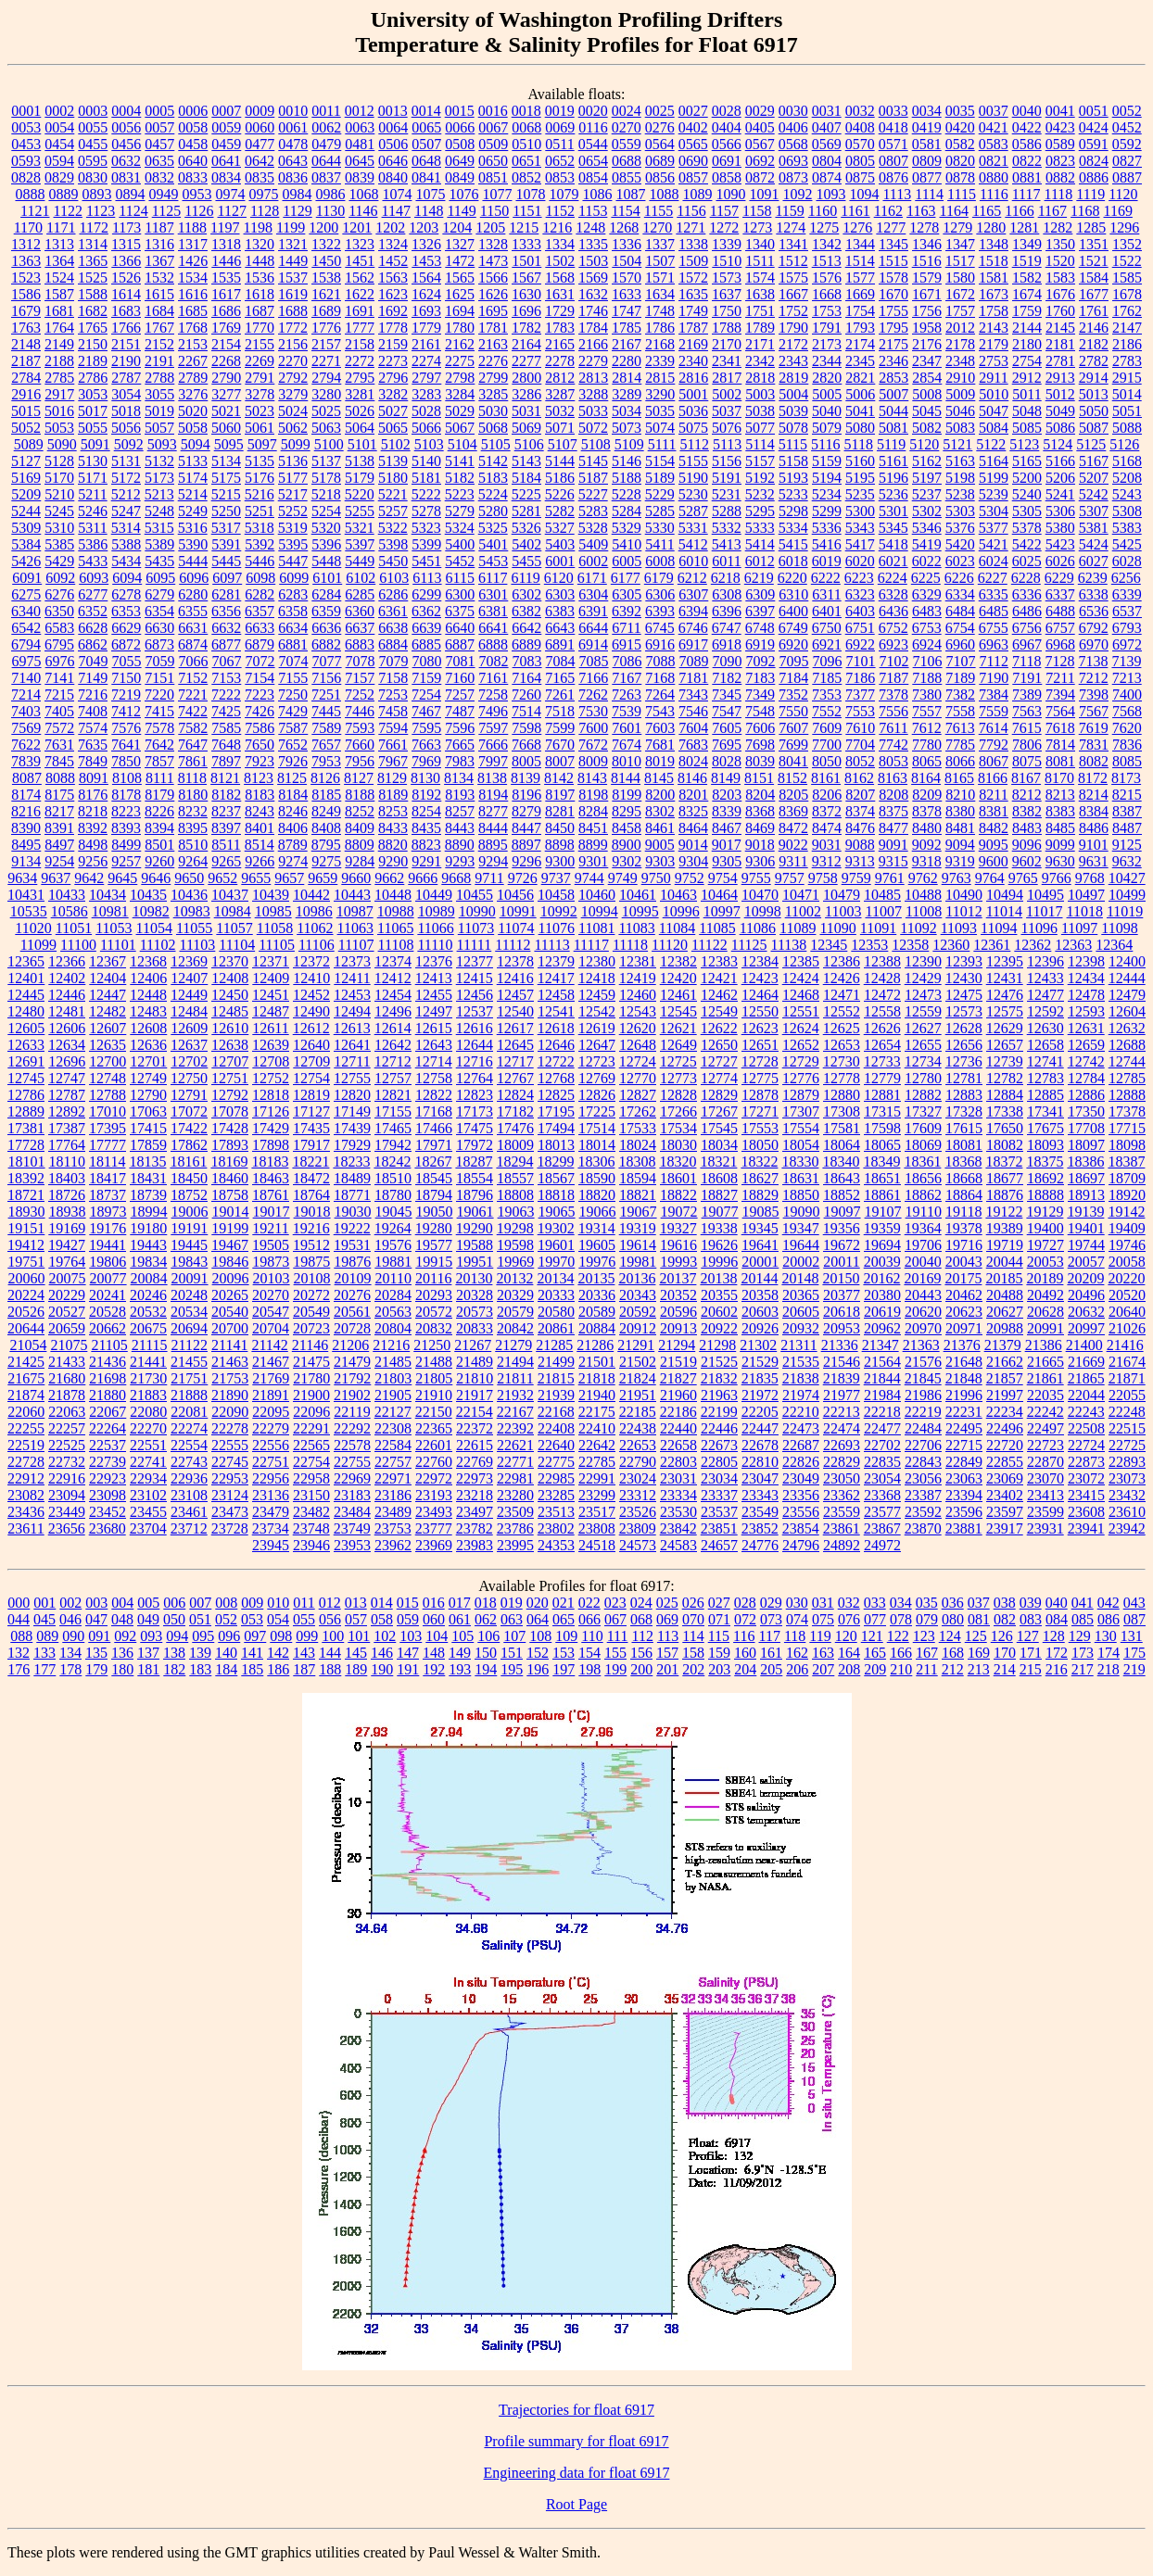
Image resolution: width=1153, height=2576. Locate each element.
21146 (310, 1345)
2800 (526, 377)
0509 (493, 144)
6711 (626, 628)
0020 (593, 111)
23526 (637, 1512)
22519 (25, 1445)
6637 (359, 628)
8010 (626, 761)
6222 (826, 578)
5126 (1124, 444)
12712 (393, 1061)
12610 (229, 1028)
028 (745, 1602)
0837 (326, 177)
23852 (760, 1528)
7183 (760, 678)
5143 (526, 461)
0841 (426, 177)
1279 (957, 227)
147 (408, 1653)
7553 (860, 711)
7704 (860, 744)
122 (898, 1636)
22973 (474, 1478)
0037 (993, 111)
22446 (719, 1428)
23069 (1004, 1478)
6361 (393, 611)
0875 (860, 177)
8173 (1126, 778)
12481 (66, 1011)
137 (148, 1653)
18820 (596, 1195)
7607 (793, 728)
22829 (841, 1462)
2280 (626, 361)
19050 (434, 1211)
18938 (67, 1211)
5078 (793, 428)
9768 (1090, 878)
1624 (426, 294)
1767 (159, 327)
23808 (596, 1528)
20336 (596, 1295)
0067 (493, 127)
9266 (259, 861)
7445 (326, 711)
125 (976, 1636)
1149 (461, 211)
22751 (270, 1462)
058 (382, 1619)
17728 (25, 1145)
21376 (962, 1345)
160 (745, 1653)
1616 (193, 294)
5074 (660, 428)
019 (511, 1602)
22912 (25, 1478)
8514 (259, 844)
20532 (148, 1312)
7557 (927, 711)
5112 (693, 444)
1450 (326, 261)
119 (819, 1636)
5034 (626, 411)
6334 (960, 594)
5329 (626, 528)
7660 (359, 744)
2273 (393, 361)
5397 (359, 544)
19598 (515, 1245)
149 (460, 1653)
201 (667, 1669)
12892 (66, 1111)
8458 (626, 828)
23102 (148, 1495)
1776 (326, 327)
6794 (26, 644)
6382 (526, 611)
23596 (963, 1512)
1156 (691, 211)
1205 (490, 227)
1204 (457, 227)
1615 (159, 294)
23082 (25, 1495)
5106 (529, 444)
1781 (493, 327)
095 (203, 1636)
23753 (393, 1528)
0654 (593, 161)
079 (927, 1619)
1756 (927, 311)
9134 (26, 861)
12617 (515, 1028)
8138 (492, 778)
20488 (1004, 1295)
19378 (963, 1228)
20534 (189, 1312)
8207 (860, 794)
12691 (25, 1061)
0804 (827, 161)
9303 (660, 861)
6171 (592, 578)
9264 (193, 861)
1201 (357, 227)
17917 (311, 1145)
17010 (107, 1111)
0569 (827, 144)
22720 (1004, 1445)
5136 (293, 461)
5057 (159, 428)
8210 (960, 794)
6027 (1094, 561)
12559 (923, 1011)
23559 (841, 1512)
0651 (526, 161)
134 (70, 1653)
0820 (960, 161)
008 (226, 1602)
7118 (1026, 661)
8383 (1060, 811)
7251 (326, 694)
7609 (827, 728)
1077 (497, 194)
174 (1108, 1653)
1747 (626, 311)
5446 (259, 561)
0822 (1027, 161)
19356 (841, 1228)
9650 (189, 878)
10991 (518, 911)
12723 (596, 1061)
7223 (259, 694)
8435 (426, 828)
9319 (960, 861)
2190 (126, 361)
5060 (226, 428)
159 (719, 1653)
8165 (959, 778)
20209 (1085, 1278)
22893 (1127, 1462)
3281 (359, 394)
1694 (460, 311)
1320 (259, 244)
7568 (1127, 711)
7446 (359, 711)
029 (771, 1602)
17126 (270, 1111)
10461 (637, 895)
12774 (719, 1078)
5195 (860, 478)
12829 (719, 1095)
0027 (693, 111)
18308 (636, 1161)
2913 (1060, 377)
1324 (393, 244)
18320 (677, 1161)
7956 (359, 761)
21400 (1084, 1345)
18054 (800, 1145)
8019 (660, 761)
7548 (760, 711)
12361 (991, 945)
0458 (193, 144)
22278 (229, 1428)
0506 (393, 144)
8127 (359, 778)
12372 (311, 961)
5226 (560, 494)
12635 (107, 1045)
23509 (515, 1512)
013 (356, 1602)
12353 (869, 945)
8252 (359, 811)
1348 (993, 244)
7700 (827, 744)
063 (511, 1619)
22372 (474, 1428)
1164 (953, 211)
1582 (1027, 277)
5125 (1091, 444)
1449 (293, 261)
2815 (660, 377)
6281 (226, 594)
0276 (660, 127)
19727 (1045, 1245)
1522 (1127, 261)
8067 (993, 761)
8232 (193, 811)
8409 (359, 828)
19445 (189, 1245)
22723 (1045, 1445)
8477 (893, 828)
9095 (993, 844)
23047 (760, 1478)
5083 (960, 428)
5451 (426, 561)
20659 (66, 1328)
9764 (990, 878)
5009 (960, 394)
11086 (758, 928)
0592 (1127, 144)
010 (278, 1602)
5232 (760, 494)
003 (96, 1602)
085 (1082, 1619)
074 (797, 1619)
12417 (556, 978)
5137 (326, 461)
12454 (393, 995)
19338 (719, 1228)
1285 (1091, 227)
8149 (726, 778)
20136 (636, 1278)
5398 (393, 544)
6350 (59, 611)
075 (823, 1619)
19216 (311, 1228)
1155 (658, 211)
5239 (993, 494)
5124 (1057, 444)
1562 (359, 277)
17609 (923, 1128)
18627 (760, 1178)
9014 (693, 844)
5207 (1094, 478)
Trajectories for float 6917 (576, 2410)
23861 (841, 1528)
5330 (660, 528)
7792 (993, 744)
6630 (159, 628)
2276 (493, 361)
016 (434, 1602)
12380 (596, 961)
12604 (1127, 1011)
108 (540, 1636)
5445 (226, 561)
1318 (226, 244)
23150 (311, 1495)
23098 (107, 1495)
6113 (426, 578)
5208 (1127, 478)
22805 (719, 1462)
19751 (25, 1261)
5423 (1060, 544)
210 (901, 1669)
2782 (1094, 361)
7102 (894, 661)
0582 (960, 144)
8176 (93, 794)
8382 (1027, 811)
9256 (93, 861)
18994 (149, 1211)
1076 (463, 194)
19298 (515, 1228)
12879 (800, 1095)
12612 (311, 1028)
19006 (190, 1211)
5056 (126, 428)
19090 (801, 1211)
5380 (1060, 528)
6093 (93, 578)
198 (589, 1669)
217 (1082, 1669)
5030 (493, 411)
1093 (830, 194)
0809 (927, 161)
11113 (551, 945)
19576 (393, 1245)
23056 (923, 1478)
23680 (107, 1528)
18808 (515, 1195)
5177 (293, 478)
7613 (960, 728)
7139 (1126, 661)
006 (174, 1602)
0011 (325, 111)
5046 (960, 411)
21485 (393, 1362)
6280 (193, 594)
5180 (393, 478)
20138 (718, 1278)
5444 (193, 561)
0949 (163, 194)
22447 (760, 1428)
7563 (1027, 711)
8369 (793, 811)
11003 (843, 911)
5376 (960, 528)
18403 (66, 1178)
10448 (393, 895)
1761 (1094, 311)
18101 (26, 1161)
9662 (389, 878)
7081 (460, 661)
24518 (596, 1545)
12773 (678, 1078)
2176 (927, 344)
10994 (599, 911)
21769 (270, 1378)
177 (44, 1669)
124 (950, 1636)
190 (382, 1669)
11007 (883, 911)
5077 (760, 428)
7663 (426, 744)
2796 (393, 377)
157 (667, 1653)
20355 (719, 1295)
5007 (893, 394)
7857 (159, 761)
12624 (800, 1028)
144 (330, 1653)
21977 (841, 1395)
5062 (293, 428)
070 (693, 1619)
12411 (352, 978)
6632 (226, 628)
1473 (493, 261)
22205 (760, 1412)
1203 (423, 227)
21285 (554, 1345)
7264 (660, 694)
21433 (66, 1362)
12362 (1032, 945)
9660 (356, 878)
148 (434, 1653)
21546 (841, 1362)
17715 (1127, 1128)
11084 (677, 928)
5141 (460, 461)
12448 (148, 995)
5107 (562, 444)
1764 (59, 327)
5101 (362, 444)
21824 (637, 1378)
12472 (882, 995)
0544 (593, 144)
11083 (636, 928)
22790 (637, 1462)
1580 (960, 277)
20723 (311, 1328)
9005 (660, 844)
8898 (560, 844)
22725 (1127, 1445)
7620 (1127, 728)
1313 (59, 244)
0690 (693, 161)
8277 (493, 811)
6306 (660, 594)
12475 (963, 995)
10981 (110, 911)
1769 (226, 327)
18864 (963, 1195)
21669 (1086, 1362)
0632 (126, 161)
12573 (963, 1011)
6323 (860, 594)
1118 (1059, 194)
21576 (923, 1362)
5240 (1027, 494)
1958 (927, 327)
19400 (1045, 1228)
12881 (882, 1095)
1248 (590, 227)
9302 (626, 861)
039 (1031, 1602)
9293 (460, 861)
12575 (1004, 1011)
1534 (193, 277)
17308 (841, 1111)
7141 (59, 678)
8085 (1127, 761)
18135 (147, 1161)
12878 (760, 1095)
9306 (760, 861)
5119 (891, 444)
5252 (293, 511)
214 (1005, 1669)
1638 (760, 294)
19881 (393, 1261)
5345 (893, 528)
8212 (1027, 794)
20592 (637, 1312)
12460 (637, 995)
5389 (159, 544)
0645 (359, 161)
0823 (1060, 161)
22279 (270, 1428)
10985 (273, 911)
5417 (860, 544)
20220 (1126, 1278)
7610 (860, 728)
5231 (726, 494)
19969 (515, 1261)
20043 (963, 1261)
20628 (1045, 1312)
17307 (800, 1111)
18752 (189, 1195)
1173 (126, 227)
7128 (1059, 661)
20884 (596, 1328)
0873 (793, 177)
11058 (275, 928)
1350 (1060, 244)
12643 (433, 1045)
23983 (474, 1545)
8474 (827, 828)
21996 (963, 1395)
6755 (993, 628)
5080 (860, 428)
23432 (1127, 1495)
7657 (326, 744)
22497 (1045, 1428)
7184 (793, 678)
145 (356, 1653)
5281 (526, 511)
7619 (1094, 728)
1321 (293, 244)
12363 (1073, 945)
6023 (960, 561)
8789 (293, 844)
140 (226, 1653)
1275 (824, 227)
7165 (560, 678)
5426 (26, 561)
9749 (623, 878)
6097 (227, 578)
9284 (359, 861)
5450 (393, 561)
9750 (656, 878)
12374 (393, 961)
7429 (293, 711)
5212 (126, 494)
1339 (726, 244)
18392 (25, 1178)
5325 (493, 528)
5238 (960, 494)
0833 (193, 177)
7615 (1027, 728)
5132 (159, 461)
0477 (259, 144)
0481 (359, 144)
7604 (693, 728)
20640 (1127, 1312)
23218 (474, 1495)
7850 (126, 761)
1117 (1026, 194)
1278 (924, 227)
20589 (596, 1312)
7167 (626, 678)
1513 (827, 261)
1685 (193, 311)
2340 (693, 361)
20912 (637, 1328)
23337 (719, 1495)
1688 (293, 311)
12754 (311, 1078)
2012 (960, 327)
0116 (592, 127)
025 (667, 1602)
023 (615, 1602)
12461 (678, 995)
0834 (226, 177)
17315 (882, 1111)
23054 (882, 1478)
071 (719, 1619)
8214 (1094, 794)
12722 (556, 1061)
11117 (591, 945)
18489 (352, 1178)
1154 (625, 211)
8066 (960, 761)
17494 (556, 1128)
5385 (59, 544)
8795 (326, 844)
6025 (1027, 561)
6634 (293, 628)
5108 (596, 444)
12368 (148, 961)
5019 (159, 411)
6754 (960, 628)
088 (21, 1636)
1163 (920, 211)
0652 (560, 161)
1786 (660, 327)
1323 (359, 244)
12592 (1045, 1011)
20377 (841, 1295)
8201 (693, 794)
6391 (593, 611)
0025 (660, 111)
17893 (229, 1145)
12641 (352, 1045)
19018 (312, 1211)
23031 (678, 1478)
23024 (637, 1478)
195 (511, 1669)
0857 (693, 177)
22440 (678, 1428)
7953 (326, 761)
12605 (25, 1028)
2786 (93, 377)
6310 (793, 594)
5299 (827, 511)
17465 (393, 1128)
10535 (28, 911)
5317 (226, 528)
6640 (460, 628)
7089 (694, 661)
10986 (314, 911)
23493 (433, 1512)
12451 (270, 995)
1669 (860, 294)
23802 (556, 1528)
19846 (229, 1261)
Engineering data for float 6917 (577, 2473)
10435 (148, 895)
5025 (326, 411)
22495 (963, 1428)
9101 (1094, 844)
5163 (960, 461)
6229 (1059, 578)
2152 (159, 344)
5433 (93, 561)
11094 (999, 928)
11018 (1085, 911)
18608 (719, 1178)
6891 (560, 644)
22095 (270, 1412)
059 (408, 1619)
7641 (126, 744)
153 (563, 1653)
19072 (679, 1211)
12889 (25, 1111)
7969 (426, 761)
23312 (637, 1495)
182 (174, 1669)
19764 (66, 1261)
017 (460, 1602)
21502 (637, 1362)
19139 (1085, 1211)
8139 (525, 778)
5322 (393, 528)
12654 (882, 1045)
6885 (426, 644)
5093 (162, 444)
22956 (270, 1478)
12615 (433, 1028)
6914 (593, 644)
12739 (1004, 1061)
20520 (1127, 1295)
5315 (159, 528)
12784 (1086, 1078)
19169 (66, 1228)
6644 (593, 628)
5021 (226, 411)
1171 (60, 227)
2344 (827, 361)
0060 (259, 127)
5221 (393, 494)
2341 (726, 361)
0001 (26, 111)
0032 (860, 111)
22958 (311, 1478)
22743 (189, 1462)
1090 (730, 194)
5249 (193, 511)
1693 (426, 311)
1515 (893, 261)
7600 (593, 728)
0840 (393, 177)
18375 (1044, 1161)
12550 (760, 1011)
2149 (59, 344)
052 (226, 1619)
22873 (1086, 1462)
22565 (311, 1445)
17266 (678, 1111)
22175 (596, 1412)
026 (693, 1602)
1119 (1090, 194)
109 (566, 1636)
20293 (433, 1295)
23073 (1127, 1478)
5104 (462, 444)
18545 (433, 1178)
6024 (993, 561)
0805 (860, 161)
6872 (126, 644)
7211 (1059, 678)
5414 (760, 544)
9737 (556, 878)
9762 (923, 878)
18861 (882, 1195)
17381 (25, 1128)
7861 (193, 761)
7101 (861, 661)
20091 (190, 1278)
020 (537, 1602)
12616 (474, 1028)
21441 (148, 1362)
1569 (593, 277)
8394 (159, 828)
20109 (353, 1278)
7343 (693, 694)
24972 (882, 1545)
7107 (961, 661)
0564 (660, 144)
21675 (25, 1378)
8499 (126, 844)
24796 (800, 1545)
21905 (393, 1395)
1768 (193, 327)
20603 (760, 1312)
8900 (626, 844)
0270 (626, 127)
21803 (393, 1378)
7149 (93, 678)
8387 (1127, 811)
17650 (1004, 1128)
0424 (1094, 127)
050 (174, 1619)
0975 (263, 194)
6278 (126, 594)
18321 (718, 1161)
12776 (800, 1078)
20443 (923, 1295)
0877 (927, 177)
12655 (923, 1045)
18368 (963, 1161)
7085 (594, 661)
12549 (719, 1011)
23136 (270, 1495)
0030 (793, 111)
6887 (460, 644)
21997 (1004, 1395)
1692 (393, 311)
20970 (923, 1328)
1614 (126, 294)
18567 (556, 1178)
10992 (558, 911)
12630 (1045, 1028)
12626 (882, 1028)
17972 (474, 1145)
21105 (109, 1345)
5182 (460, 478)
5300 (860, 511)
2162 (460, 344)
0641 (226, 161)
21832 (719, 1378)
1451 (359, 261)
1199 (290, 227)
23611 (25, 1528)
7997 (493, 761)
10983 (191, 911)
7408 (93, 711)
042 (1108, 1602)
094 (177, 1636)
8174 (26, 794)
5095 (229, 444)
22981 (515, 1478)
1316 (159, 244)
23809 (637, 1528)
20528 (107, 1312)
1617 (226, 294)
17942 (393, 1145)
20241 (107, 1295)
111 (617, 1636)
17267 (719, 1111)
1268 (624, 227)
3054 (126, 394)
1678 (1127, 294)
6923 (893, 644)
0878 (960, 177)
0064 (393, 127)
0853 (560, 177)
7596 (460, 728)
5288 (726, 511)
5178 (326, 478)
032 (849, 1602)
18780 (393, 1195)
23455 (148, 1512)
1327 (460, 244)
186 (278, 1669)
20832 (433, 1328)
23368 (882, 1495)
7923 (259, 761)
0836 (293, 177)
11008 (924, 911)
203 (719, 1669)
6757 (1060, 628)
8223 (126, 811)
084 (1056, 1619)
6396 (726, 611)
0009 (259, 111)
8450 (560, 828)
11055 (194, 928)
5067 (460, 428)
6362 (426, 611)
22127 (393, 1412)
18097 (1086, 1145)
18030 (678, 1145)
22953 (229, 1478)
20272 (311, 1295)
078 (901, 1619)
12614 (393, 1028)
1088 (663, 194)
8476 (860, 828)
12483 (148, 1011)
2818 (760, 377)
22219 (923, 1412)
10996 (681, 911)
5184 (526, 478)
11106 (316, 945)
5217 (293, 494)
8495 (26, 844)
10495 (1045, 895)
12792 (229, 1095)
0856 (660, 177)
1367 (159, 261)
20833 (474, 1328)
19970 (556, 1261)
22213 (841, 1412)
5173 (159, 478)
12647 (596, 1045)
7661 (393, 744)
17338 (1004, 1111)
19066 (597, 1211)
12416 (515, 978)
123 (924, 1636)
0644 (326, 161)
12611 (270, 1028)
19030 (353, 1211)
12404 (107, 978)
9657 (289, 878)
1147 (396, 211)
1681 (59, 311)
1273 (757, 227)
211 (926, 1669)
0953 (196, 194)
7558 (960, 711)
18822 (678, 1195)
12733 (882, 1061)
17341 (1045, 1111)
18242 (392, 1161)
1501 (526, 261)
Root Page (576, 2504)
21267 (472, 1345)
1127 (232, 211)
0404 (726, 127)
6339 (1127, 594)
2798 (460, 377)
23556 (800, 1512)
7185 (827, 678)
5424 (1094, 544)
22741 (148, 1462)
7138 (1093, 661)
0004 (126, 111)
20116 (433, 1278)
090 (73, 1636)
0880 (993, 177)
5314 (126, 528)
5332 (726, 528)
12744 (1127, 1061)
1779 (426, 327)
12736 (963, 1061)
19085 (760, 1211)
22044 (1086, 1395)
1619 (293, 294)
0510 (526, 144)
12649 (678, 1045)
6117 (492, 578)
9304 (693, 861)
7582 (193, 728)
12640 (311, 1045)
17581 (841, 1128)
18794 (433, 1195)
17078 (229, 1111)
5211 (92, 494)
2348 (960, 361)
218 (1108, 1669)
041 (1082, 1602)
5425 (1127, 544)
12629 (1004, 1028)
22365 (433, 1428)
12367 (107, 961)
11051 (74, 928)
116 (743, 1636)
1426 (193, 261)
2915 (1127, 377)
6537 (1127, 611)
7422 (193, 711)
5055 (93, 428)
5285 (660, 511)
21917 (474, 1395)
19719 (1004, 1245)
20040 (923, 1261)
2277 (526, 361)
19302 (556, 1228)
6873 (159, 644)
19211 (270, 1228)
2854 (927, 377)
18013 (556, 1145)
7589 (326, 728)
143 (304, 1653)
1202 (390, 227)
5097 (262, 444)
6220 (792, 578)
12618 (556, 1028)
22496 (1004, 1428)
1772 (293, 327)
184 (226, 1669)
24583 (678, 1545)
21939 (556, 1395)
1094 (864, 194)
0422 (1027, 127)
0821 (993, 161)
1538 (326, 277)
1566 (493, 277)
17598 (882, 1128)
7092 (761, 661)
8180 (193, 794)
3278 (259, 394)
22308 (393, 1428)
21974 (800, 1395)
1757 (960, 311)
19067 (638, 1211)
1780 (460, 327)
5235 (860, 494)
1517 (960, 261)
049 (148, 1619)
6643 (560, 628)
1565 (460, 277)
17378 (1127, 1111)
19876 (352, 1261)
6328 (893, 594)
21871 (1127, 1378)
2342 (760, 361)
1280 (991, 227)
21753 (229, 1378)
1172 (93, 227)
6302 (526, 594)
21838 (800, 1378)
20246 (148, 1295)
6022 (927, 561)
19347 (800, 1228)
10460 (596, 895)
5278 (426, 511)
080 (953, 1619)
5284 (626, 511)
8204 (760, 794)
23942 (1127, 1528)
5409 (593, 544)
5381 (1094, 528)
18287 (473, 1161)
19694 (882, 1245)
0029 (760, 111)
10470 (760, 895)
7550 (793, 711)
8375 (893, 811)
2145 (1060, 327)
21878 (66, 1395)
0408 (860, 127)
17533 (637, 1128)
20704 (270, 1328)
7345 (726, 694)
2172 (793, 344)
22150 (433, 1412)
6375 (460, 611)
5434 (126, 561)
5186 (560, 478)
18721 (25, 1195)
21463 (229, 1362)
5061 (259, 428)
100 (333, 1636)
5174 (193, 478)
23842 (678, 1528)
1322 (326, 244)
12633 (25, 1045)
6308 (726, 594)
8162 (859, 778)
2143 (993, 327)
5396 (326, 544)
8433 (393, 828)
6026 (1060, 561)
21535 (800, 1362)
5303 (960, 511)
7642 (159, 744)
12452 (311, 995)
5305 (1027, 511)
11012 (963, 911)
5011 (1026, 394)
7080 (427, 661)
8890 (460, 844)
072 (745, 1619)
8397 (226, 828)
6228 (1026, 578)
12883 (963, 1095)
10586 (69, 911)
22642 (596, 1445)
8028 (726, 761)
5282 (560, 511)
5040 (827, 411)
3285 (493, 394)
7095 (794, 661)
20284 (393, 1295)
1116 (994, 194)
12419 (637, 978)
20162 (881, 1278)
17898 (270, 1145)
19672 (841, 1245)
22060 (25, 1412)
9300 (560, 861)
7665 (460, 744)
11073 (476, 928)
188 (330, 1669)
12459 (596, 995)
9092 (927, 844)
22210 (800, 1412)
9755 (756, 878)
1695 (493, 311)
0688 (626, 161)
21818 (596, 1378)
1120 (1123, 194)
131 (1132, 1636)
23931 (1045, 1528)
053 (252, 1619)
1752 (793, 311)
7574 (93, 728)
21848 (963, 1378)
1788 (726, 327)
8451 (593, 828)
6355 (193, 611)
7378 (893, 694)
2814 (626, 377)
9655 (256, 878)
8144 (625, 778)
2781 (1060, 361)
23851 (719, 1528)
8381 (993, 811)
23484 (352, 1512)
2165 (560, 344)
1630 (526, 294)
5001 (693, 394)
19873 (270, 1261)
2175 (893, 344)
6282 (259, 594)
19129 (1044, 1211)
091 (99, 1636)
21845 (923, 1378)
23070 (1045, 1478)
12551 (800, 1011)
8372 (827, 811)
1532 (159, 277)
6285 (359, 594)
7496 (493, 711)
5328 (593, 528)
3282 (393, 394)
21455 (189, 1362)
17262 (637, 1111)
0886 (1094, 177)
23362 (841, 1495)
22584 (393, 1445)
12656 (963, 1045)
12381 (637, 961)
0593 (26, 161)
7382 (960, 694)
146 (382, 1653)
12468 (800, 995)
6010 (693, 561)
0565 (693, 144)
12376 (433, 961)
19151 (25, 1228)
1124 (133, 211)
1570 (626, 277)
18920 (1127, 1195)
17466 (433, 1128)
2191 (159, 361)
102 (385, 1636)
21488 (433, 1362)
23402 (1004, 1495)
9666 (422, 878)
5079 (827, 428)
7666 (493, 744)
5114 (759, 444)
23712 (189, 1528)
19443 (148, 1245)
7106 (928, 661)
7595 (426, 728)
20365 (800, 1295)
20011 (841, 1261)
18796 (474, 1195)
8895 (493, 844)
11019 (1125, 911)
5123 (1024, 444)
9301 (593, 861)
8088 (60, 778)
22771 (515, 1462)
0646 (393, 161)
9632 (1127, 861)
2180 (1027, 344)
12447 (107, 995)
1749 (693, 311)
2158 (359, 344)
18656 (923, 1178)
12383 (719, 961)
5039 (793, 411)
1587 (59, 294)
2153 (193, 344)
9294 (493, 861)
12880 (841, 1095)
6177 (625, 578)
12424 (800, 978)
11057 (234, 928)
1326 (426, 244)
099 (307, 1636)
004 (122, 1602)
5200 (1027, 478)
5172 (126, 478)
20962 (882, 1328)
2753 (993, 361)
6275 (26, 594)
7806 (1027, 744)
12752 (270, 1078)
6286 (393, 594)
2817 (726, 377)
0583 (993, 144)
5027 (393, 411)
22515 (1127, 1428)
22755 (352, 1462)
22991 (596, 1478)
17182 (515, 1111)
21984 (882, 1395)
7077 (327, 661)
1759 (1027, 311)
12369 (189, 961)
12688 (1127, 1045)
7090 (727, 661)
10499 (1127, 895)
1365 (93, 261)
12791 (189, 1095)
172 (1056, 1653)
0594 (59, 161)
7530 (593, 711)
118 (794, 1636)
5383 (1127, 528)
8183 (259, 794)
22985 (556, 1478)
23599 (1045, 1512)
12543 (637, 1011)
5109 (629, 444)
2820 (827, 377)
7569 (26, 728)
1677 (1094, 294)
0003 (93, 111)
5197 (927, 478)
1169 (1118, 211)
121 (872, 1636)
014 (382, 1602)
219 (1134, 1669)
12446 (66, 995)
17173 (474, 1111)
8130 (425, 778)
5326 (526, 528)
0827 (1127, 161)
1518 (993, 261)
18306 (596, 1161)
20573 (474, 1312)
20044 (1004, 1261)
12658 (1045, 1045)
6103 (394, 578)
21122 (189, 1345)
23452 (107, 1512)
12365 (25, 961)
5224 (493, 494)
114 (692, 1636)
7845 (59, 761)
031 (823, 1602)
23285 (556, 1495)
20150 (840, 1278)
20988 (1004, 1328)
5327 (560, 528)
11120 (670, 945)
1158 (756, 211)
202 (693, 1669)
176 (18, 1669)
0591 (1094, 144)
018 (486, 1602)
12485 (229, 1011)
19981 (637, 1261)
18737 (107, 1195)
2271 (326, 361)
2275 (460, 361)
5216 (259, 494)
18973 (108, 1211)
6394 (693, 611)
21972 (760, 1395)
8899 (593, 844)
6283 (293, 594)
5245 (59, 511)
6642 (526, 628)
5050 (1094, 411)
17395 (107, 1128)
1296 (1124, 227)
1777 (359, 327)
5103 (429, 444)
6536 (1094, 611)
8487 (1127, 828)
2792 (293, 377)
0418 (893, 127)
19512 (311, 1245)
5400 (460, 544)
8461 (660, 828)
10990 (477, 911)
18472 (311, 1178)
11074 (516, 928)
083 (1031, 1619)
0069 (560, 127)
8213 (1060, 794)
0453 (26, 144)
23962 (393, 1545)
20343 (637, 1295)
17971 (433, 1145)
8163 (892, 778)
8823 (426, 844)
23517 (596, 1512)
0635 (159, 161)
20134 (555, 1278)
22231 (963, 1412)
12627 (923, 1028)
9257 (126, 861)
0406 (793, 127)
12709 (311, 1061)
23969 (433, 1545)
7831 (1094, 744)
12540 (515, 1011)
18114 (107, 1161)
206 (797, 1669)
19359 (882, 1228)
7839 (26, 761)
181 (148, 1669)
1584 (1094, 277)
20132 (514, 1278)
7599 (560, 728)
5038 (760, 411)
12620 (637, 1028)
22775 (556, 1462)
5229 (660, 494)
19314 (596, 1228)
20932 (800, 1328)
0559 (626, 144)
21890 (229, 1395)
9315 (893, 861)
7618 (1060, 728)
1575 (793, 277)
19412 (25, 1245)
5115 (793, 444)
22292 (352, 1428)
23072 (1086, 1478)
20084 (149, 1278)
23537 (719, 1512)
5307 (1094, 511)
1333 (526, 244)
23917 (1004, 1528)
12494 (352, 1011)
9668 (456, 878)
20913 (678, 1328)
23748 (311, 1528)
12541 (556, 1011)
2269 (259, 361)
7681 (660, 744)
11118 (630, 945)
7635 (93, 744)
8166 (992, 778)
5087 (1094, 428)
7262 (593, 694)
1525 (93, 277)
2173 (827, 344)
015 (408, 1602)
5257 (393, 511)
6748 (760, 628)
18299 (555, 1161)
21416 (1125, 1345)
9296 (526, 861)
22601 (433, 1445)
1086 (597, 194)
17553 (760, 1128)
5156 (726, 461)
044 (18, 1619)
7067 (227, 661)
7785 (960, 744)
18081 (963, 1145)
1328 (493, 244)
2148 (26, 344)
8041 (793, 761)
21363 (921, 1345)
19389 (1004, 1228)
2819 (793, 377)
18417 (107, 1178)
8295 (626, 811)
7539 (626, 711)
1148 (428, 211)
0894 (130, 194)
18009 (515, 1145)
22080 (148, 1412)
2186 (1127, 344)
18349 (881, 1161)
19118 (963, 1211)
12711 (352, 1061)
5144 (560, 461)
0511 (559, 144)
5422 (1027, 544)
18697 (1086, 1178)
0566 (726, 144)
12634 (66, 1045)
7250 (293, 694)
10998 (762, 911)
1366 (126, 261)
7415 (159, 711)
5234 (827, 494)
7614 (993, 728)
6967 (1027, 644)
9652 (222, 878)
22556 (270, 1445)
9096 (1027, 844)
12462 (719, 995)
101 (359, 1636)
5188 (626, 478)
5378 (1027, 528)
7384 (993, 694)
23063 (963, 1478)
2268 (226, 361)
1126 (198, 211)
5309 (26, 528)
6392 (626, 611)
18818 (556, 1195)
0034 (927, 111)
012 (330, 1602)
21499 (556, 1362)
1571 (660, 277)
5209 (26, 494)
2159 (393, 344)
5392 (259, 544)
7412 (126, 711)
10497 (1086, 895)
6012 (760, 561)
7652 (293, 744)
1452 (393, 261)
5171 (93, 478)
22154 (474, 1412)
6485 (993, 611)
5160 (860, 461)
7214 (26, 694)
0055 (93, 127)
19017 (271, 1211)
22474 (841, 1428)
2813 (593, 377)
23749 (352, 1528)
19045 (393, 1211)
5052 (26, 428)
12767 (515, 1078)
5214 (193, 494)
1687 (259, 311)
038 (1005, 1602)
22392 (515, 1428)
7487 (460, 711)
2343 (793, 361)
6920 (793, 644)
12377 (474, 961)
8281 (560, 811)
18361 (922, 1161)
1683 (126, 311)
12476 (1004, 995)
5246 (93, 511)
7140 (26, 678)
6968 (1060, 644)
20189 (1044, 1278)
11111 (474, 945)
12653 (841, 1045)
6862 (93, 644)
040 (1056, 1602)
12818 (270, 1095)
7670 (560, 744)
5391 (226, 544)
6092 (60, 578)
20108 (312, 1278)
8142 (559, 778)
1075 (430, 194)
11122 (709, 945)
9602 (1027, 861)
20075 (67, 1278)
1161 (855, 211)
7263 (626, 694)
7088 (661, 661)
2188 (59, 361)
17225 (596, 1111)
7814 (1060, 744)
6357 (259, 611)
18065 (882, 1145)
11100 (78, 945)
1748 (660, 311)
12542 (596, 1011)
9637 (55, 878)
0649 (460, 161)
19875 (311, 1261)
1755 (893, 311)
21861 (1045, 1378)
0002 (59, 111)
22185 (637, 1412)
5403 (560, 544)
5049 (1060, 411)
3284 (460, 394)
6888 (493, 644)
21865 (1086, 1378)
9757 (790, 878)
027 (719, 1602)
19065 (557, 1211)
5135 (259, 461)
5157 (760, 461)
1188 (192, 227)
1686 (226, 311)
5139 (393, 461)
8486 (1094, 828)
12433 (1045, 978)
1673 (993, 294)
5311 (92, 528)
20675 (148, 1328)
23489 (393, 1512)
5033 (593, 411)
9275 (326, 861)
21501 (596, 1362)
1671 (927, 294)
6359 (326, 611)
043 (1134, 1602)
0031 (827, 111)
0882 (1060, 177)
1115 (961, 194)
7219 (126, 694)
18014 (596, 1145)
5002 (726, 394)
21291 (635, 1345)
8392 (93, 828)
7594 (393, 728)
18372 (1003, 1161)
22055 (1127, 1395)
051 (200, 1619)
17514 (596, 1128)
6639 (426, 628)
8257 (460, 811)
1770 (259, 327)
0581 (927, 144)
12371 (270, 961)
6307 (693, 594)
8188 (359, 794)
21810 (474, 1378)
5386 (93, 544)
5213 (159, 494)
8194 (493, 794)
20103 (271, 1278)
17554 (800, 1128)
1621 (326, 294)
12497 (433, 1011)
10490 (963, 895)
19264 (393, 1228)
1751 (760, 311)
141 (252, 1653)
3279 (293, 394)
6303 (560, 594)
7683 (693, 744)
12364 (1114, 945)
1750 (726, 311)
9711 (489, 878)
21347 (880, 1345)
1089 (697, 194)
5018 (126, 411)
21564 (882, 1362)
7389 (1027, 694)
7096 (828, 661)
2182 (1094, 344)
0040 (1027, 111)
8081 (1060, 761)
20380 (882, 1295)
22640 (556, 1445)
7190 (993, 678)
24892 (841, 1545)
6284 (326, 594)
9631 (1094, 861)
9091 (893, 844)
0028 (726, 111)
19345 (760, 1228)
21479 (352, 1362)
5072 (593, 428)
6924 (927, 644)
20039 (882, 1261)
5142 (493, 461)
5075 (693, 428)
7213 (1127, 678)
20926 (760, 1328)
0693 (793, 161)
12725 (678, 1061)
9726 (523, 878)
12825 (556, 1095)
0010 (293, 111)
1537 (293, 277)
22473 (800, 1428)
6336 (1027, 594)
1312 (26, 244)
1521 (1094, 261)
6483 (927, 611)
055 (304, 1619)
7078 (360, 661)
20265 (229, 1295)
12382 (678, 961)
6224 (892, 578)
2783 (1127, 361)
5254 (326, 511)
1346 (927, 244)
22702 (882, 1445)
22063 (66, 1412)
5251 (259, 511)
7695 (726, 744)
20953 (841, 1328)
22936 (189, 1478)
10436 (189, 895)
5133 (193, 461)
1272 (724, 227)
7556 (893, 711)
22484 (923, 1428)
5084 (993, 428)
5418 (893, 544)
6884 (393, 644)
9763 (956, 878)
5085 (1027, 428)
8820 (393, 844)
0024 (626, 111)
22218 (882, 1412)
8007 (560, 761)
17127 (311, 1111)
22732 (66, 1462)
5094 (195, 444)
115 (718, 1636)
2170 (726, 344)
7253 (393, 694)
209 (875, 1669)
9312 (827, 861)
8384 (1094, 811)
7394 (1060, 694)
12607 (107, 1028)
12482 (107, 1011)
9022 (793, 844)
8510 (193, 844)
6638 (393, 628)
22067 (107, 1412)
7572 (59, 728)
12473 (923, 995)
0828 (26, 177)
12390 (923, 961)
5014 (1127, 394)
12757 (393, 1078)
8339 (726, 811)
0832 (159, 177)
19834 (148, 1261)
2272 (359, 361)
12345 (828, 945)
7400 (1127, 694)
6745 (660, 628)
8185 (326, 794)
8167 (1026, 778)
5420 (960, 544)
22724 (1086, 1445)
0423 (1060, 127)
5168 (1127, 461)
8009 (593, 761)
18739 (148, 1195)
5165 (1027, 461)
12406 (148, 978)
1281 (1024, 227)
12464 (760, 995)
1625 (460, 294)
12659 (1086, 1045)
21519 (678, 1362)
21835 (760, 1378)
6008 (660, 561)
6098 (260, 578)
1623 (393, 294)
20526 (25, 1312)
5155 (693, 461)
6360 (359, 611)
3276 (193, 394)
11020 (33, 928)
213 (979, 1669)
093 (151, 1636)
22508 (1086, 1428)
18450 (189, 1178)
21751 (189, 1378)
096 (229, 1636)
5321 (359, 528)
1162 (888, 211)
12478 (1086, 995)
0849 (460, 177)
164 (849, 1653)
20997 (1086, 1328)
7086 (627, 661)
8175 (59, 794)
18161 (188, 1161)
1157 (724, 211)
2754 (1027, 361)
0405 (760, 127)
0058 (193, 127)
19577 (433, 1245)
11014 (1004, 911)
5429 (59, 561)
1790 (793, 327)
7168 (660, 678)
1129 (297, 211)
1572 (693, 277)
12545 (678, 1011)
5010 (993, 394)
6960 (960, 644)
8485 (1060, 828)
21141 (229, 1345)
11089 (797, 928)
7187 (893, 678)
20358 (760, 1295)
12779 (882, 1078)
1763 (26, 327)
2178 (960, 344)
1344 (860, 244)
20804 (393, 1328)
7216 (93, 694)
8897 (526, 844)
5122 (991, 444)
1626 (493, 294)
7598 (526, 728)
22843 (923, 1462)
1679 (26, 311)
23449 (66, 1512)
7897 (226, 761)
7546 (693, 711)
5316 (193, 528)
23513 (556, 1512)
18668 (963, 1178)
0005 (159, 111)
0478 (293, 144)
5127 (26, 461)
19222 (352, 1228)
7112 (994, 661)
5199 (993, 478)
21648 (963, 1362)
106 (488, 1636)
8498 (93, 844)
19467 (229, 1245)
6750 (827, 628)
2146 (1094, 327)
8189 (393, 794)
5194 (827, 478)
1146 (362, 211)
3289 (626, 394)
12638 (229, 1045)
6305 (626, 594)
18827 (719, 1195)
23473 (229, 1512)
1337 (660, 244)
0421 (993, 127)
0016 (493, 111)
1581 (993, 277)
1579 (927, 277)
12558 (882, 1011)
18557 (515, 1178)
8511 (225, 844)
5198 (960, 478)
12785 (1127, 1078)
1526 (126, 277)
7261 (560, 694)
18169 (228, 1161)
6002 (593, 561)
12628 (963, 1028)
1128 (264, 211)
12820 (352, 1095)
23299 (596, 1495)
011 (303, 1602)
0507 (426, 144)
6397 (760, 611)
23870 (923, 1528)
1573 (726, 277)
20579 (515, 1312)
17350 (1086, 1111)
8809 (359, 844)
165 (875, 1653)
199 (615, 1669)
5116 (825, 444)
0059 (226, 127)
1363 (26, 261)
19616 (678, 1245)
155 (615, 1653)
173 (1082, 1653)
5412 (693, 544)
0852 (526, 177)
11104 (237, 945)
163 (823, 1653)
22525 (66, 1445)
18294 (514, 1161)
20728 (352, 1328)
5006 (860, 394)
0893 (96, 194)
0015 (460, 111)
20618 (841, 1312)
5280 (493, 511)
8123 (258, 778)
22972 (433, 1478)
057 (356, 1619)
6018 (793, 561)
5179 (359, 478)
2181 (1060, 344)
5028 (426, 411)
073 (771, 1619)
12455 (433, 995)
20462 (963, 1295)
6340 (26, 611)
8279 (526, 811)
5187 (593, 478)
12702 (189, 1061)
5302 (927, 511)
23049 (800, 1478)
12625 (841, 1028)
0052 (1127, 111)
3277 (226, 394)
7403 (26, 711)
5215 (226, 494)
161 (771, 1653)
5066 (426, 428)
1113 (896, 194)
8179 (159, 794)
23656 (66, 1528)
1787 (693, 327)
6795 (59, 644)
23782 (474, 1528)
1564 (426, 277)
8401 (259, 828)
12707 (229, 1061)
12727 (719, 1061)
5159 (827, 461)
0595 (93, 161)
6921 (827, 644)
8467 (726, 828)
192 (434, 1669)
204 (745, 1669)
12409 (270, 978)
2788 (159, 377)
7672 (593, 744)
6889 (526, 644)
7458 (393, 711)
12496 (393, 1011)
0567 (760, 144)
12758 (433, 1078)
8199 (626, 794)
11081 (596, 928)
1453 (426, 261)
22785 (596, 1462)
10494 (1004, 895)
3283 (426, 394)
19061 (475, 1211)
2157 (326, 344)
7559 (993, 711)
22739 (107, 1462)
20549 (311, 1312)
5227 (593, 494)
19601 (556, 1245)
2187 (26, 361)
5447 (293, 561)
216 (1056, 1669)
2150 (93, 344)
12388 (882, 961)
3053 (93, 394)
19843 (189, 1261)
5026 (359, 411)
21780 (311, 1378)
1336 (626, 244)
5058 (193, 428)
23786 (515, 1528)
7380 (927, 694)
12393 (963, 961)
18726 (66, 1195)
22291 (311, 1428)
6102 (360, 578)
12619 (596, 1028)
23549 (760, 1512)
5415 (793, 544)
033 (875, 1602)
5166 (1060, 461)
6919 (760, 644)
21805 (433, 1378)
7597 (493, 728)
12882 (923, 1095)
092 (125, 1636)
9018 (760, 844)
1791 (827, 327)
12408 (229, 978)
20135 (596, 1278)
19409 (1127, 1228)
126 (1002, 1636)
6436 (893, 611)
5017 (93, 411)
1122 (68, 211)
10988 (395, 911)
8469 (760, 828)
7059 (160, 661)
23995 (515, 1545)
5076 (726, 428)
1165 (986, 211)
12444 (1127, 978)
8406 (293, 828)
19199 (229, 1228)
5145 (593, 461)
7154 (259, 678)
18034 (719, 1145)
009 (252, 1602)
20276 (352, 1295)
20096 (230, 1278)
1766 (126, 327)
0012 (359, 111)
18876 (1004, 1195)
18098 (1127, 1145)
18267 (432, 1161)
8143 (592, 778)
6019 (827, 561)
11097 (1079, 928)
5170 (59, 478)
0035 (960, 111)
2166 (593, 344)
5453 (493, 561)
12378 (515, 961)
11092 (918, 928)
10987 (355, 911)
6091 (27, 578)
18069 (923, 1145)
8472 (793, 828)
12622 (719, 1028)
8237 (226, 811)
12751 (229, 1078)
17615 (963, 1128)
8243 (259, 811)
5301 (893, 511)
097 (255, 1636)
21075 (68, 1345)
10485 (882, 895)
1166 (1019, 211)
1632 (593, 294)
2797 (426, 377)
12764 (474, 1078)
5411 (659, 544)
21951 (637, 1395)
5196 (893, 478)
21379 (1002, 1345)
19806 (107, 1261)
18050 (760, 1145)
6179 (659, 578)
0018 (526, 111)
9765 (1023, 878)
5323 (426, 528)
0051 (1094, 111)
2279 (593, 361)
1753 (827, 311)
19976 (596, 1261)
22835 (882, 1462)
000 (18, 1602)
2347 (927, 361)
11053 (113, 928)
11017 (1044, 911)
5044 (893, 411)
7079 (394, 661)
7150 (126, 678)
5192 (760, 478)
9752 (689, 878)
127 (1028, 1636)
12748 (107, 1078)
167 (927, 1653)
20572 (433, 1312)
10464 (719, 895)
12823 (474, 1095)
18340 (840, 1161)
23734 (270, 1528)
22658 (678, 1445)
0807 (893, 161)
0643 (293, 161)
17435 (311, 1128)
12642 (393, 1045)
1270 (657, 227)
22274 (189, 1428)
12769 (596, 1078)
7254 (426, 694)
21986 (923, 1395)
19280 (433, 1228)
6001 (560, 561)
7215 (59, 694)
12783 (1045, 1078)
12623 (760, 1028)
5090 (62, 444)
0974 (230, 194)
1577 (860, 277)
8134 (459, 778)
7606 (760, 728)
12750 (189, 1078)
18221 (310, 1161)
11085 (717, 928)
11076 (556, 928)
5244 (26, 511)
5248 (159, 511)
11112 (512, 945)
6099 (294, 578)
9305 (726, 861)
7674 (626, 744)
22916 (66, 1478)
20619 (882, 1312)
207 (823, 1669)
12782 (1004, 1078)
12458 (556, 995)
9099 (1060, 844)
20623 (963, 1312)
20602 (719, 1312)
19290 (474, 1228)
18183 (269, 1161)
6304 (593, 594)
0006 (193, 111)
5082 (927, 428)
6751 (860, 628)
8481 (960, 828)
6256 (1126, 578)
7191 (1027, 678)
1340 (760, 244)
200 (641, 1669)
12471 (841, 995)
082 (1005, 1619)
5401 (493, 544)
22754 (311, 1462)
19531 (352, 1245)
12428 (882, 978)
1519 (1027, 261)
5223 (460, 494)
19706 (923, 1245)
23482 (311, 1512)
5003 (760, 394)
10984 (232, 911)
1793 (860, 327)
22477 (882, 1428)
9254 (59, 861)
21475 (311, 1362)
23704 (148, 1528)
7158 (393, 678)
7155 (293, 678)
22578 (352, 1445)
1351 (1094, 244)
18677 (1004, 1178)
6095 (160, 578)
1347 (960, 244)
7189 (960, 678)
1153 (592, 211)
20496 (1086, 1295)
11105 (277, 945)
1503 (593, 261)
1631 (560, 294)
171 (1031, 1653)
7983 (460, 761)
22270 (148, 1428)
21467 (270, 1362)
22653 (637, 1445)
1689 (326, 311)
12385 (800, 961)
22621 (515, 1445)
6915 (626, 644)
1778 (393, 327)
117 (769, 1636)
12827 (637, 1095)
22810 (760, 1462)
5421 (993, 544)
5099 (295, 444)
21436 (107, 1362)
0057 (159, 127)
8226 (159, 811)
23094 (66, 1495)
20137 (677, 1278)
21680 (66, 1378)
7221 (193, 694)
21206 (350, 1345)
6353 (126, 611)
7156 (326, 678)
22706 (923, 1445)
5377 (993, 528)
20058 (1127, 1261)
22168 (556, 1412)
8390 (26, 828)
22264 (107, 1428)
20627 (1004, 1312)
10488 (923, 895)
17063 (148, 1111)
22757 (393, 1462)
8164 (926, 778)
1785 (626, 327)
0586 (1027, 144)
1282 (1057, 227)
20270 (270, 1295)
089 (47, 1636)
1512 (793, 261)
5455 (526, 561)
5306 (1060, 511)
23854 (800, 1528)
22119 (352, 1412)
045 (44, 1619)
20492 (1045, 1295)
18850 (800, 1195)
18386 (1085, 1161)
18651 (882, 1178)
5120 (924, 444)
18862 (923, 1195)
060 (434, 1619)
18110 (67, 1161)
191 (408, 1669)
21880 (107, 1395)
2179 (993, 344)
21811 (515, 1378)
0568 (793, 144)
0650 (493, 161)
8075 (1027, 761)
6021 (893, 561)
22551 (148, 1445)
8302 (660, 811)
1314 (93, 244)
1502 (560, 261)
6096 (194, 578)
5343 (860, 528)
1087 (630, 194)
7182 (726, 678)
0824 (1094, 161)
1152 (560, 211)
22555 (229, 1445)
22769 (474, 1462)
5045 (927, 411)
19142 (1126, 1211)
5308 (1127, 511)
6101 (327, 578)
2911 (993, 377)
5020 (193, 411)
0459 (226, 144)
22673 (719, 1445)
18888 (1045, 1195)
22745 (229, 1462)
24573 (637, 1545)
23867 (882, 1528)
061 (460, 1619)
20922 (719, 1328)
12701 (148, 1061)
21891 (270, 1395)
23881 (963, 1528)
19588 (474, 1245)
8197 (560, 794)
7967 (393, 761)
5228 (626, 494)
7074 (294, 661)
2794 (326, 377)
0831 (126, 177)
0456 (126, 144)
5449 (359, 561)
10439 (270, 895)
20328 (474, 1295)
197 (563, 1669)
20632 (1086, 1312)
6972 (1127, 644)
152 (537, 1653)
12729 (800, 1061)
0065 (426, 127)
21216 (391, 1345)
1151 (527, 211)
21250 (431, 1345)
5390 (193, 544)
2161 (426, 344)
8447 (526, 828)
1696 (526, 311)
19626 (719, 1245)
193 (460, 1669)
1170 (28, 227)
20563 (393, 1312)
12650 (719, 1045)
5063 (326, 428)
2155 (259, 344)
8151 (759, 778)
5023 (259, 411)
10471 (800, 895)
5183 (493, 478)
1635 (693, 294)
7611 (893, 728)
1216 (557, 227)
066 (589, 1619)
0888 (29, 194)
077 (875, 1619)
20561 (352, 1312)
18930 (26, 1211)
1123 (100, 211)
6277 (93, 594)
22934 (148, 1478)
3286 (526, 394)
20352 (678, 1295)
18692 (1045, 1178)
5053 (59, 428)
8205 (793, 794)
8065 (927, 761)
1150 (494, 211)
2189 (93, 361)
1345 (893, 244)
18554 (474, 1178)
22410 (596, 1428)
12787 (66, 1095)
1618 (259, 294)
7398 (1094, 694)
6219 (759, 578)
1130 (330, 211)
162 (797, 1653)
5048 (1027, 411)
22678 (760, 1445)
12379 (556, 961)
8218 (93, 811)
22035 (1045, 1395)
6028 (1127, 561)
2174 (860, 344)
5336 (827, 528)
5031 (526, 411)
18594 (637, 1178)
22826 (800, 1462)
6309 (760, 594)
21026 (1127, 1328)
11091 (878, 928)
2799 (493, 377)
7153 (226, 678)
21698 (107, 1378)
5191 (726, 478)
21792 (352, 1378)
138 (174, 1653)
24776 (760, 1545)
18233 (351, 1161)
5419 (927, 544)
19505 (270, 1245)
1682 (93, 311)
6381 (493, 611)
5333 (760, 528)
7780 (927, 744)
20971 (963, 1328)
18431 (148, 1178)
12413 (433, 978)
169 (979, 1653)
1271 (690, 227)
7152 (193, 678)
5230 (693, 494)
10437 (229, 895)
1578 (893, 277)
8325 (693, 811)
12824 (515, 1095)
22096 (311, 1412)
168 (953, 1653)
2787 (126, 377)
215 (1031, 1669)
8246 (293, 811)
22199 (719, 1412)
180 (122, 1669)
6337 (1060, 594)
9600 (993, 861)
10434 (107, 895)
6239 (1093, 578)
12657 (1004, 1045)
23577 (882, 1512)
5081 (893, 428)
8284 (593, 811)
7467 (426, 711)
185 (252, 1669)
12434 (1086, 978)
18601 (678, 1178)
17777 (107, 1145)
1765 (93, 327)
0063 (359, 127)
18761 (270, 1195)
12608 (148, 1028)
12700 (107, 1061)
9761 (890, 878)
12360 (950, 945)
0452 (1127, 127)
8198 (593, 794)
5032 (560, 411)
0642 (259, 161)
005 (148, 1602)
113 (667, 1636)
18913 (1086, 1195)
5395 (293, 544)
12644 (474, 1045)
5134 (226, 461)
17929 (352, 1145)
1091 (764, 194)
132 (18, 1653)
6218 (726, 578)
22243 (1086, 1412)
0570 (860, 144)
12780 (923, 1078)
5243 (1127, 494)
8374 (860, 811)
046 (70, 1619)
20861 (556, 1328)
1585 (1127, 277)
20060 (26, 1278)
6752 (893, 628)
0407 (827, 127)
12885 (1045, 1095)
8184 (293, 794)
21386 (1043, 1345)
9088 (860, 844)
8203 (726, 794)
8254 (426, 811)
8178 (126, 794)
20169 (922, 1278)
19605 (596, 1245)
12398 (1086, 961)
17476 (515, 1128)
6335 (993, 594)
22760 (433, 1462)
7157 (359, 678)
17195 (556, 1111)
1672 (960, 294)
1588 (93, 294)
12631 (1086, 1028)
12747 (66, 1078)
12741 (1045, 1061)
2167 (626, 344)
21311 (798, 1345)
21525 (719, 1362)
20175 (963, 1278)
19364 (923, 1228)
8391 (59, 828)
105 (462, 1636)
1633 (626, 294)
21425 (25, 1362)
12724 (637, 1061)
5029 (460, 411)
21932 (515, 1395)
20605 (800, 1312)
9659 (322, 878)
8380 (960, 811)
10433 (66, 895)
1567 (526, 277)
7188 (927, 678)
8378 (927, 811)
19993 (678, 1261)
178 (70, 1669)
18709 (1127, 1178)
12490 (311, 1011)
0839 (359, 177)
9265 (226, 861)
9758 (823, 878)
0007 (226, 111)
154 (589, 1653)
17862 (189, 1145)
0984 (296, 194)
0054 (59, 127)
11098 (1119, 928)
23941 (1086, 1528)
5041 (860, 411)
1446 (226, 261)
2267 (193, 361)
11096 (1038, 928)
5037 (726, 411)
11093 (959, 928)
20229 (66, 1295)
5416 (827, 544)
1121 (34, 211)
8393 (126, 828)
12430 (963, 978)
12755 (352, 1078)
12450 (229, 995)
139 (200, 1653)
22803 (678, 1462)
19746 (1127, 1245)
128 (1054, 1636)
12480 (25, 1011)
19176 (107, 1228)
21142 (269, 1345)
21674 (1127, 1362)
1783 (560, 327)
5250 (226, 511)
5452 (460, 561)
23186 (393, 1495)
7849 (93, 761)
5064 (359, 428)
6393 (660, 611)
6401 (827, 611)
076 (849, 1619)
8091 (93, 778)
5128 (59, 461)
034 (901, 1602)
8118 (192, 778)
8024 (693, 761)
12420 (678, 978)
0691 (726, 161)
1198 (258, 227)
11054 (154, 928)
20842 (515, 1328)
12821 (393, 1095)
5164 (993, 461)
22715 (963, 1445)
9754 (723, 878)
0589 (1060, 144)
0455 (93, 144)
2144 (1027, 327)
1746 (593, 311)
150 (486, 1653)
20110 (393, 1278)
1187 (159, 227)
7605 (726, 728)
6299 (426, 594)
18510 (393, 1178)
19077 (720, 1211)
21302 (758, 1345)
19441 (107, 1245)
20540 (229, 1312)
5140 (426, 461)
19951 (474, 1261)
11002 (803, 911)
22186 (678, 1412)
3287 (560, 394)
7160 (460, 678)
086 (1108, 1619)
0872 (760, 177)
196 (537, 1669)
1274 (790, 227)
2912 (1027, 377)
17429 (270, 1128)
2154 (226, 344)
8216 (26, 811)
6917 (693, 644)
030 (797, 1602)
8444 (493, 828)
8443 (460, 828)
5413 (726, 544)
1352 (1127, 244)
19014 (230, 1211)
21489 (474, 1362)
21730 (148, 1378)
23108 (189, 1495)
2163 (493, 344)
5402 (526, 544)
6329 (927, 594)
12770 (637, 1078)
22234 (1004, 1412)
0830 (93, 177)
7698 (760, 744)
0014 (426, 111)
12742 (1086, 1061)
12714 (433, 1061)
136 (122, 1653)
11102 (158, 945)
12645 (515, 1045)
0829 (59, 177)
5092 (129, 444)
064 (537, 1619)
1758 (993, 311)
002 (70, 1602)
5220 (359, 494)
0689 (660, 161)
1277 (891, 227)
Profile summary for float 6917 (576, 2441)
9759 (856, 878)
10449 (433, 895)
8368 (760, 811)
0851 (493, 177)
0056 (126, 127)
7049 (93, 661)
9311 (793, 861)
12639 (270, 1045)
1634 (660, 294)
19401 (1086, 1228)
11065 (395, 928)
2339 (660, 361)
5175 (226, 478)
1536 (259, 277)
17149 (352, 1111)
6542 (26, 628)
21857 (1004, 1378)
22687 (800, 1445)
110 (591, 1636)
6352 (93, 611)
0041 (1060, 111)
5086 (1060, 428)
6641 (493, 628)
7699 (793, 744)
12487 (270, 1011)
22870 (1045, 1462)
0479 (326, 144)
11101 (118, 945)
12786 (25, 1095)
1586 (26, 294)
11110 (434, 945)
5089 (29, 444)
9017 (726, 844)
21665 (1045, 1362)
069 (667, 1619)
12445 (25, 995)
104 (436, 1636)
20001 (760, 1261)
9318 (927, 861)
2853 (893, 377)
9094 (960, 844)
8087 (27, 778)
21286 (595, 1345)
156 (641, 1653)
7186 (860, 678)
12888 (1127, 1095)
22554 (189, 1445)
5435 (159, 561)
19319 (637, 1228)
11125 (749, 945)
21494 (515, 1362)
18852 (841, 1195)
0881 (1027, 177)
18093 (1045, 1145)
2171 (760, 344)
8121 (225, 778)
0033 (893, 111)
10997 (722, 911)
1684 (159, 311)
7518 (560, 711)
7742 (893, 744)
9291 (426, 861)
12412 (393, 978)
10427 (1127, 878)
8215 (1127, 794)
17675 (1045, 1128)
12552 (841, 1011)
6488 (1060, 611)
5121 (957, 444)
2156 (293, 344)
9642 (89, 878)
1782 (526, 327)
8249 (326, 811)
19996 (719, 1261)
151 (511, 1653)
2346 (893, 361)
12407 (189, 978)
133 (44, 1653)
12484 (189, 1011)
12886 (1086, 1095)
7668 (526, 744)
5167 (1094, 461)
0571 (893, 144)
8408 (326, 828)
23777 (433, 1528)
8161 (826, 778)
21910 (433, 1395)
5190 (693, 478)
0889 (63, 194)
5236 (893, 494)
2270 (293, 361)
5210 (59, 494)
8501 (159, 844)
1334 (560, 244)
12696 (66, 1061)
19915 (433, 1261)
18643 (841, 1178)
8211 (993, 794)
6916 (660, 644)
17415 (148, 1128)
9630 (1060, 861)
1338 (693, 244)
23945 (270, 1545)
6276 (59, 594)
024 (641, 1602)
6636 (326, 628)
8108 (127, 778)
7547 (726, 711)
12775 (760, 1078)
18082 (1004, 1145)
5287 (693, 511)
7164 (526, 678)
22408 (556, 1428)
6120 (559, 578)
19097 (842, 1211)
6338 (1094, 594)
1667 (793, 294)
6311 (826, 594)
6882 (326, 644)
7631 (59, 744)
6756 (1027, 628)
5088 (1127, 428)
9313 (860, 861)
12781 (963, 1078)
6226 (959, 578)
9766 (1056, 878)
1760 (1060, 311)
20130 (473, 1278)
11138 (789, 945)
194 (486, 1669)
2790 (226, 377)
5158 (793, 461)
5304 (993, 511)
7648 (226, 744)
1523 (26, 277)
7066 (194, 661)
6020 (860, 561)
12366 (66, 961)
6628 (93, 628)
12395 (1004, 961)
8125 (292, 778)
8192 (426, 794)
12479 (1127, 995)
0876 (893, 177)
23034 (719, 1478)
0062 (326, 127)
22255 (25, 1428)
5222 (426, 494)
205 (771, 1669)
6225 (926, 578)
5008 (927, 394)
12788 (107, 1095)
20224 (25, 1295)
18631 (800, 1178)
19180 (148, 1228)
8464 (693, 828)
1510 (726, 261)
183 (200, 1669)
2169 (693, 344)
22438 (637, 1428)
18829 (760, 1195)
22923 (107, 1478)
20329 (515, 1295)
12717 (515, 1061)
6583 (59, 628)
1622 (359, 294)
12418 (596, 978)
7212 (1094, 678)
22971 (393, 1478)
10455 (474, 895)
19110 (924, 1211)
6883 (359, 644)
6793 (1127, 628)
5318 (259, 528)
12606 (66, 1028)
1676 (1060, 294)
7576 (126, 728)
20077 (108, 1278)
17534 (678, 1128)
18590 (596, 1178)
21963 (719, 1395)
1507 (660, 261)
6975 (27, 661)
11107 (356, 945)
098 (281, 1636)
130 (1106, 1636)
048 (122, 1619)
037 (979, 1602)
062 (486, 1619)
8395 (193, 828)
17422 (189, 1128)
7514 (526, 711)
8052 (860, 761)
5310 (59, 528)
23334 (678, 1495)
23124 (229, 1495)
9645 (122, 878)
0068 (526, 127)
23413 (1045, 1495)
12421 (719, 978)
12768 (556, 1078)
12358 (910, 945)
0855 (626, 177)
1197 (224, 227)
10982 (151, 911)
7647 (193, 744)
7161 (493, 678)
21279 (513, 1345)
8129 (392, 778)
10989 (436, 911)
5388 (126, 544)
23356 (800, 1495)
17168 (433, 1111)
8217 (59, 811)
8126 (325, 778)
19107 (883, 1211)
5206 (1060, 478)
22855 (1004, 1462)
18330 (799, 1161)
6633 (259, 628)
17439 (352, 1128)
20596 (678, 1312)
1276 (857, 227)
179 (96, 1669)
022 (589, 1602)
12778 (841, 1078)
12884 (1004, 1095)
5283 (593, 511)
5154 (660, 461)
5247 (126, 511)
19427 (66, 1245)
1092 (797, 194)
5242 (1094, 494)
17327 (923, 1111)
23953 (352, 1545)
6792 (1094, 628)
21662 (1004, 1362)
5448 (326, 561)
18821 (637, 1195)
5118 (858, 444)
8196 (526, 794)
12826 (596, 1095)
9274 (293, 861)
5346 (927, 528)
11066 (435, 928)
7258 (493, 694)
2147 (1127, 327)
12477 (1045, 995)
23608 (1086, 1512)
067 (615, 1619)
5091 (95, 444)
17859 (148, 1145)
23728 (229, 1528)
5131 (126, 461)
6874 (193, 644)
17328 (963, 1111)
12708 (270, 1061)
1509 (693, 261)
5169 (26, 478)
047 (96, 1619)
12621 (678, 1028)
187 (304, 1669)
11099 (38, 945)
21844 (882, 1378)
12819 (311, 1095)
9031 (827, 844)
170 (1005, 1653)
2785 (59, 377)
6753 (927, 628)
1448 (259, 261)
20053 (1045, 1261)
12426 (841, 978)
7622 (26, 744)
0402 (693, 127)
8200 (660, 794)
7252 (359, 694)
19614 (637, 1245)
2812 (560, 377)
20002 (800, 1261)
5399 (426, 544)
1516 (927, 261)
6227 (992, 578)
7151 (159, 678)
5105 (496, 444)
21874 (25, 1395)
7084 (561, 661)
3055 (159, 394)
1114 (929, 194)
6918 (726, 644)
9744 (589, 878)
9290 (393, 861)
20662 (107, 1328)
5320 (326, 528)
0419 (927, 127)
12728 (760, 1061)
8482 (993, 828)
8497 (59, 844)
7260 (526, 694)
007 (200, 1602)
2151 (126, 344)
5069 (526, 428)
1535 (226, 277)
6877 (226, 644)
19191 (189, 1228)
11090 (837, 928)
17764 (66, 1145)
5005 (827, 394)
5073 (626, 428)
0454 (59, 144)
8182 (226, 794)
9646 (156, 878)
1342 (827, 244)
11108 (396, 945)
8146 (692, 778)
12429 (923, 978)
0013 (393, 111)
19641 (760, 1245)
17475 (474, 1128)
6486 (1027, 611)
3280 (326, 394)
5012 (1060, 394)
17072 (189, 1111)
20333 (556, 1295)
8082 (1094, 761)
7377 (860, 694)
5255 (359, 511)
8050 (827, 761)
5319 (293, 528)
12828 (678, 1095)
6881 (293, 644)
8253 (393, 811)
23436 (25, 1512)
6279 (159, 594)
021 (563, 1602)
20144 (759, 1278)
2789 (193, 377)
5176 (259, 478)
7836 (1127, 744)
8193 (460, 794)
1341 (793, 244)
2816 (693, 377)
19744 (1086, 1245)
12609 (189, 1028)
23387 (923, 1495)
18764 (311, 1195)
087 (1134, 1619)
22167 (515, 1412)
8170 (1059, 778)
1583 (1060, 277)
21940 (596, 1395)
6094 (127, 578)
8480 (927, 828)
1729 (560, 311)
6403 (860, 611)
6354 (159, 611)
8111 (160, 778)
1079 (563, 194)
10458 (556, 895)
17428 (229, 1128)
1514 (860, 261)
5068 (493, 428)
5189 (660, 478)
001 (44, 1602)
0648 (426, 161)
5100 (329, 444)
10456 (515, 895)
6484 (960, 611)
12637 (189, 1045)
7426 (259, 711)
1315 (126, 244)
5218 (326, 494)
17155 (393, 1111)
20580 (556, 1312)
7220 (159, 694)
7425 (226, 711)
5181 (426, 478)
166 (901, 1653)
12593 (1086, 1011)
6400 (793, 611)
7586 (259, 728)
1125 (166, 211)
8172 (1093, 778)
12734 (923, 1061)
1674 (1027, 294)
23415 (1086, 1495)
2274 (426, 361)
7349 (760, 694)
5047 (993, 411)
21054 (27, 1345)
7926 (293, 761)
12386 (841, 961)
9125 (1127, 844)
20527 (66, 1312)
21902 (352, 1395)
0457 (159, 144)
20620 (923, 1312)
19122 (1003, 1211)
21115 (150, 1345)
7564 (1060, 711)
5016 (59, 411)
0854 (593, 177)
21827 (678, 1378)
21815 (556, 1378)
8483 (1027, 828)
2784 (26, 377)
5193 (793, 478)
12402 (66, 978)
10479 (841, 895)
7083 (527, 661)
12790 (148, 1095)
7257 (460, 694)
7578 (159, 728)
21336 (839, 1345)
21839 (841, 1378)
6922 (860, 644)
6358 (293, 611)
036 (953, 1602)
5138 (359, 461)
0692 (760, 161)
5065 (393, 428)
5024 (293, 411)
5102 (396, 444)
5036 (693, 411)
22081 (189, 1412)
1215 (523, 227)
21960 (678, 1395)
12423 (760, 978)
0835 (259, 177)
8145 (659, 778)
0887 (1127, 177)
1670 (893, 294)
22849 (963, 1462)
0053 (26, 127)
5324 (460, 528)
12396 (1045, 961)
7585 (226, 728)
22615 (474, 1445)
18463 (270, 1178)
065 (563, 1619)
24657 (719, 1545)
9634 (22, 878)
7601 (626, 728)
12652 (800, 1045)
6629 (126, 628)
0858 (726, 177)
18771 (352, 1195)
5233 (793, 494)
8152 (792, 778)
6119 (525, 578)
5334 (793, 528)
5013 (1094, 394)
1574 (760, 277)
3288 (593, 394)
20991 (1045, 1328)
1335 (593, 244)
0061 (293, 127)
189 (356, 1669)
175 (1134, 1653)
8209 (927, 794)
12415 (474, 978)
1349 (1027, 244)
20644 (25, 1328)
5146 (626, 461)
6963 (993, 644)
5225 (526, 494)
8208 (893, 794)
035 (927, 1602)
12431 (1004, 978)
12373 (352, 961)
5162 (927, 461)
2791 (259, 377)
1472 (460, 261)
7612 (927, 728)
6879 (259, 644)
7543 (660, 711)
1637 (726, 294)
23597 (1004, 1512)
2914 (1094, 377)
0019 (560, 111)
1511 (759, 261)
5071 (560, 428)
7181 (693, 678)
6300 (460, 594)
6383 (560, 611)
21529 (760, 1362)
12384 (760, 961)
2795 (359, 377)
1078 (530, 194)
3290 (660, 394)
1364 (59, 261)
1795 (893, 327)
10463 (678, 895)
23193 (433, 1495)
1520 (1060, 261)
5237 (927, 494)
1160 (822, 211)
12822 (433, 1095)
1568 (560, 277)
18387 (1126, 1161)
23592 (923, 1512)
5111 (662, 444)
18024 (637, 1145)
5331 (693, 528)
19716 (963, 1245)
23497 (474, 1512)
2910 (960, 377)
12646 (556, 1045)
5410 (626, 544)
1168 (1085, 211)
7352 (793, 694)
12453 (352, 995)
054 (278, 1619)
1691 (359, 311)
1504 (626, 261)
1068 (363, 194)
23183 (352, 1495)
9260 (159, 861)
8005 (526, 761)
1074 (397, 194)
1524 (59, 277)
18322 (759, 1161)
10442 (311, 895)
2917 (59, 394)
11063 (355, 928)
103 (410, 1636)
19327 (678, 1228)
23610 (1127, 1512)
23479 (270, 1512)
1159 (789, 211)
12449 (189, 995)
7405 (59, 711)
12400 (1127, 961)
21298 (717, 1345)
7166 (593, 678)
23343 (760, 1495)
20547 (270, 1312)
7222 (226, 694)
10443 (352, 895)
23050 (841, 1478)
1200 (323, 227)
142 (278, 1653)
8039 (760, 761)
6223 (859, 578)
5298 (793, 511)
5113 (727, 444)
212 (953, 1669)
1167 (1052, 211)
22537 (107, 1445)
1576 (827, 277)
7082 (494, 661)
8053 (893, 761)
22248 (1127, 1412)
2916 (26, 394)
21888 (189, 1395)
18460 (229, 1178)
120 (846, 1636)
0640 (193, 161)
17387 (66, 1128)
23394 (963, 1495)
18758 (229, 1195)
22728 (25, 1462)
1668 (827, 294)
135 (96, 1653)
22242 (1045, 1412)
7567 (1094, 711)
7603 (660, 728)
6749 (793, 628)
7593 (359, 728)
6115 (460, 578)
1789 (760, 327)
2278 (560, 361)
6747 (726, 628)
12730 (841, 1061)
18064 (841, 1145)
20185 (1003, 1278)
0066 (460, 127)
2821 (860, 377)
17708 (1086, 1128)
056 (330, 1619)
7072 (260, 661)
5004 (793, 394)
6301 (493, 594)
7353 (827, 694)
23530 (678, 1512)
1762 (1127, 311)
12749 (148, 1078)
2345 (860, 361)
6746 (693, 628)
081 (979, 1619)
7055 (127, 661)
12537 (474, 1011)
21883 (148, 1395)
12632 (1127, 1028)
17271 (760, 1111)
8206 (827, 794)
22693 (841, 1445)
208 (849, 1669)
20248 (189, 1295)
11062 (315, 928)
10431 (25, 895)
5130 (93, 461)
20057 (1086, 1261)
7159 (426, 678)
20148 (799, 1278)
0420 (960, 127)
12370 (229, 961)
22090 (229, 1412)
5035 (660, 411)
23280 (515, 1495)
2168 (660, 344)
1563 (393, 277)
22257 (66, 1428)
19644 (800, 1245)
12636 (148, 1045)
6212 (692, 578)
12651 (760, 1045)
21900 (311, 1395)
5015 (26, 411)
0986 (330, 194)
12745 (25, 1078)
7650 (259, 744)
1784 (593, 327)
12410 (311, 978)
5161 (893, 461)
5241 (1060, 494)
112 (642, 1636)
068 (641, 1619)
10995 (640, 911)
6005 (626, 561)
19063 (516, 1211)
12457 (515, 995)
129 (1080, 1636)
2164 (526, 344)
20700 (229, 1328)
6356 (226, 611)
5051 (1127, 411)
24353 (556, 1545)
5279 (460, 511)
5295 (760, 511)
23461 (189, 1512)
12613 (352, 1028)
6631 (193, 628)
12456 (474, 995)
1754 (860, 311)
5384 (26, 544)
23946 (311, 1545)
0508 (460, 144)
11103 (198, 945)
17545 (719, 1128)
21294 (676, 1345)
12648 (637, 1045)
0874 (827, 177)
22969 (352, 1478)
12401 (25, 978)
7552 (827, 711)
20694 (189, 1328)
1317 (193, 244)
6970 (1094, 644)
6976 (60, 661)
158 (693, 1653)
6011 (726, 561)
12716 (474, 1061)
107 (514, 1636)
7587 (293, 728)
